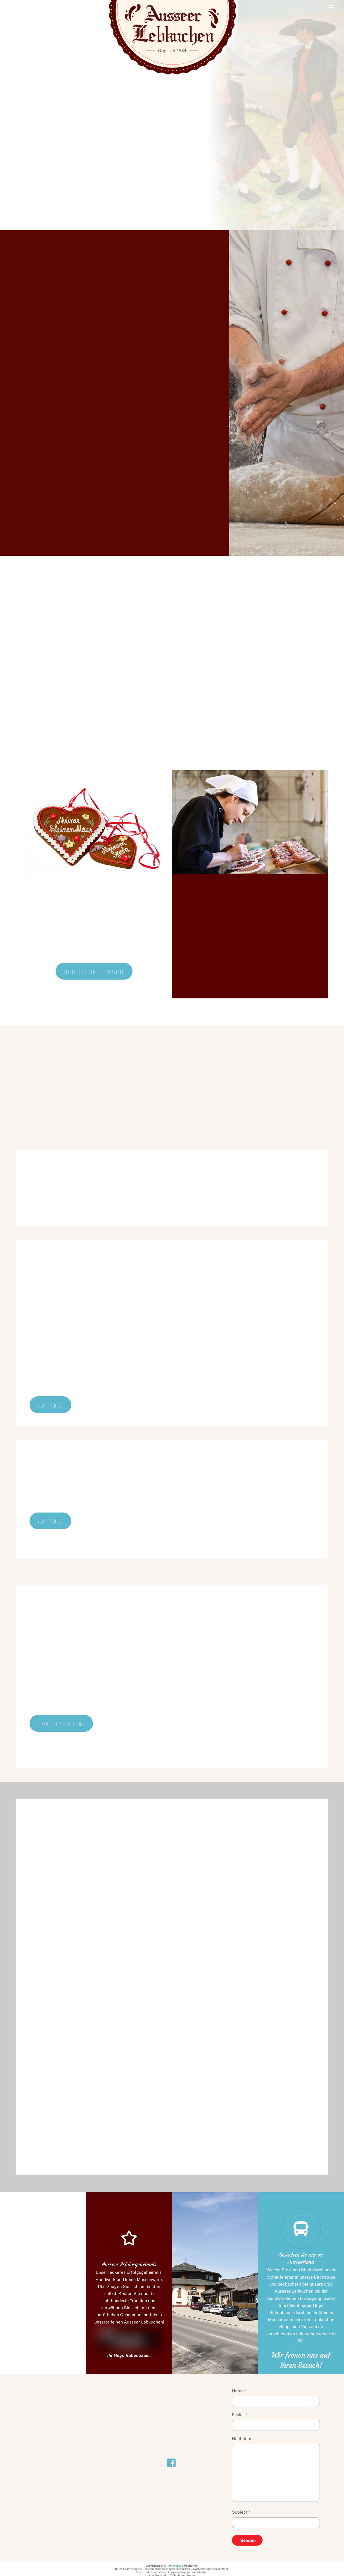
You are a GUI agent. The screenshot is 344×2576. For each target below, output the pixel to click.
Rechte (176, 2565)
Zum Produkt (50, 1404)
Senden (248, 2540)
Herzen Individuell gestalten (94, 971)
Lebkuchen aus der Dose (61, 1723)
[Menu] (331, 7)
